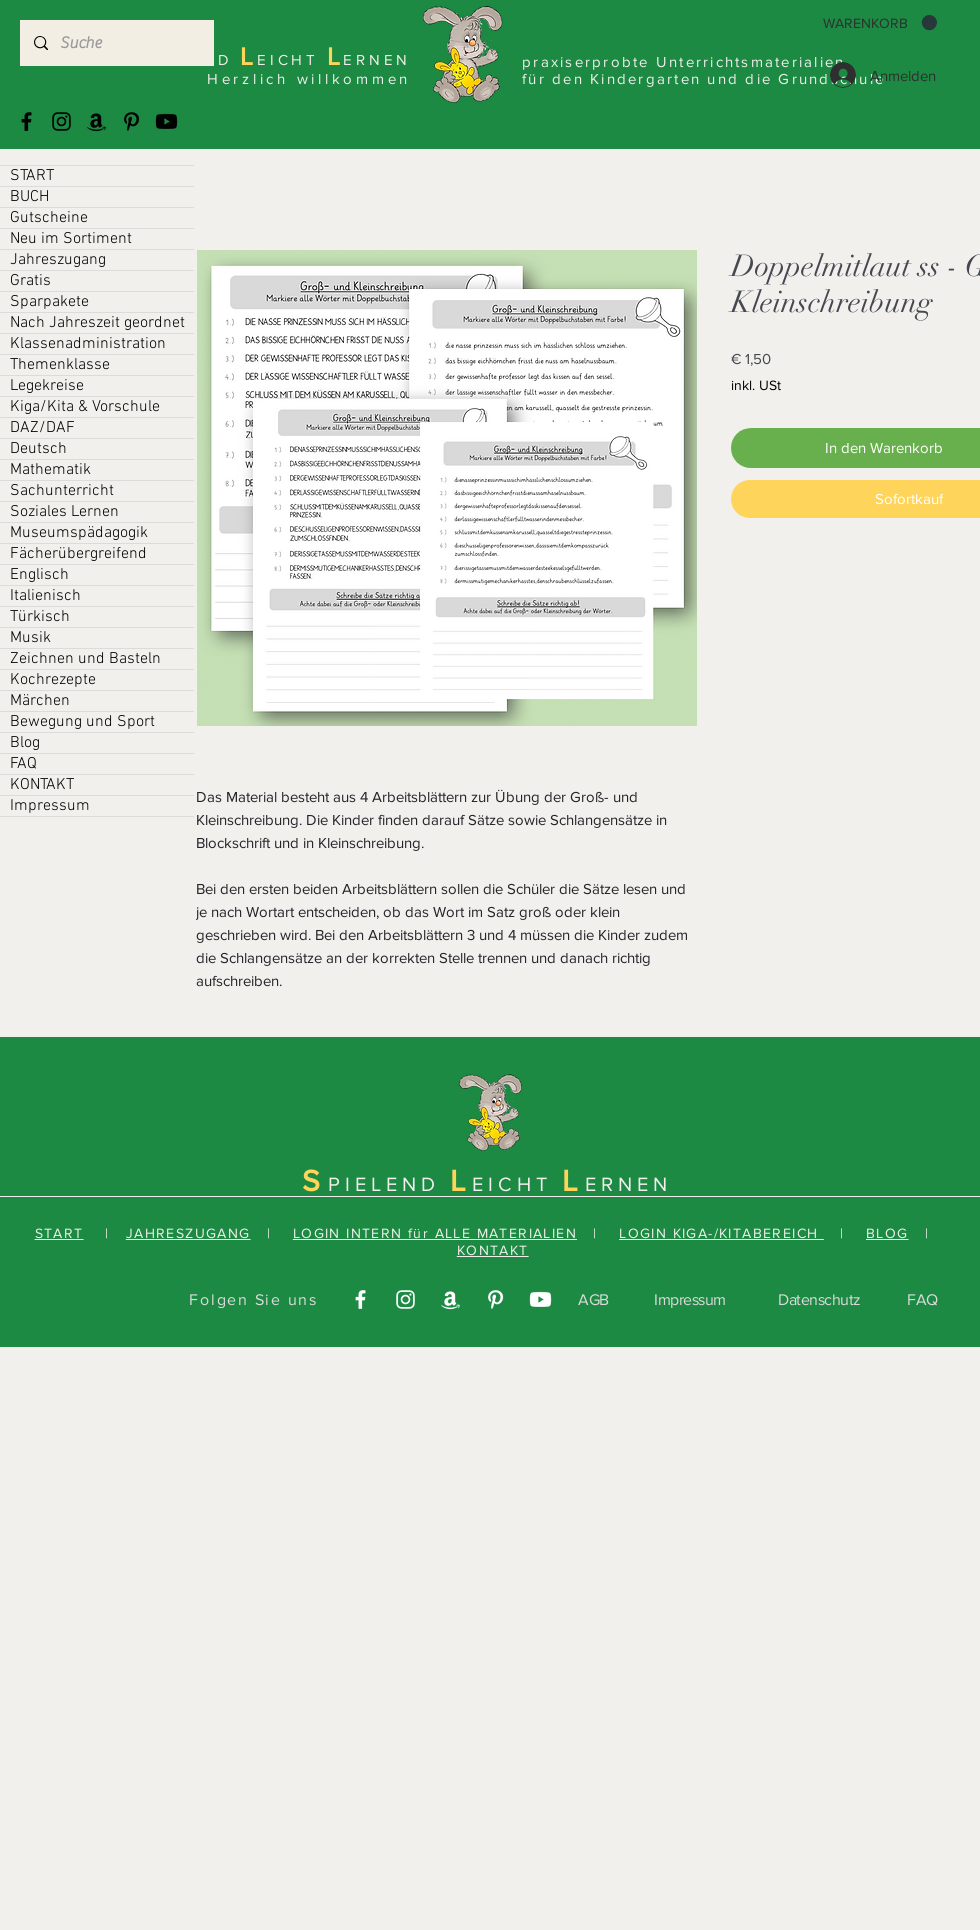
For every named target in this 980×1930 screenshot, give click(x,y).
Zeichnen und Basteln (85, 659)
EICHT (517, 1184)
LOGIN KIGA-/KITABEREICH (721, 1233)
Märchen (40, 701)
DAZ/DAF (42, 428)
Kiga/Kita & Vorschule (85, 407)
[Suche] (116, 43)
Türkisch (40, 617)
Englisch (39, 575)
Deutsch (38, 449)
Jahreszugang (58, 260)
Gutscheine (49, 218)
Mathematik (50, 470)
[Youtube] (166, 121)
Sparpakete (49, 302)
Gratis (30, 281)
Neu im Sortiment (71, 239)
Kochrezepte (53, 680)
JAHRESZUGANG (188, 1233)
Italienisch (45, 596)
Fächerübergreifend (78, 554)
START (32, 176)
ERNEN (628, 1184)
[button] (880, 23)
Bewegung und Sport (82, 722)
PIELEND (389, 1184)
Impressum (50, 806)
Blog (25, 743)
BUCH (29, 197)
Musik (30, 638)
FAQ (23, 764)
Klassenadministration (88, 344)
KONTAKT (42, 785)
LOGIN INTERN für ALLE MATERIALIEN (435, 1233)
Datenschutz (819, 1299)
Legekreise (47, 386)
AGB (593, 1299)
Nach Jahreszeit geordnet (97, 323)
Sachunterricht (62, 491)
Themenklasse (60, 365)
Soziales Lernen (64, 512)
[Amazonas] (96, 121)
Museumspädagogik (79, 533)
